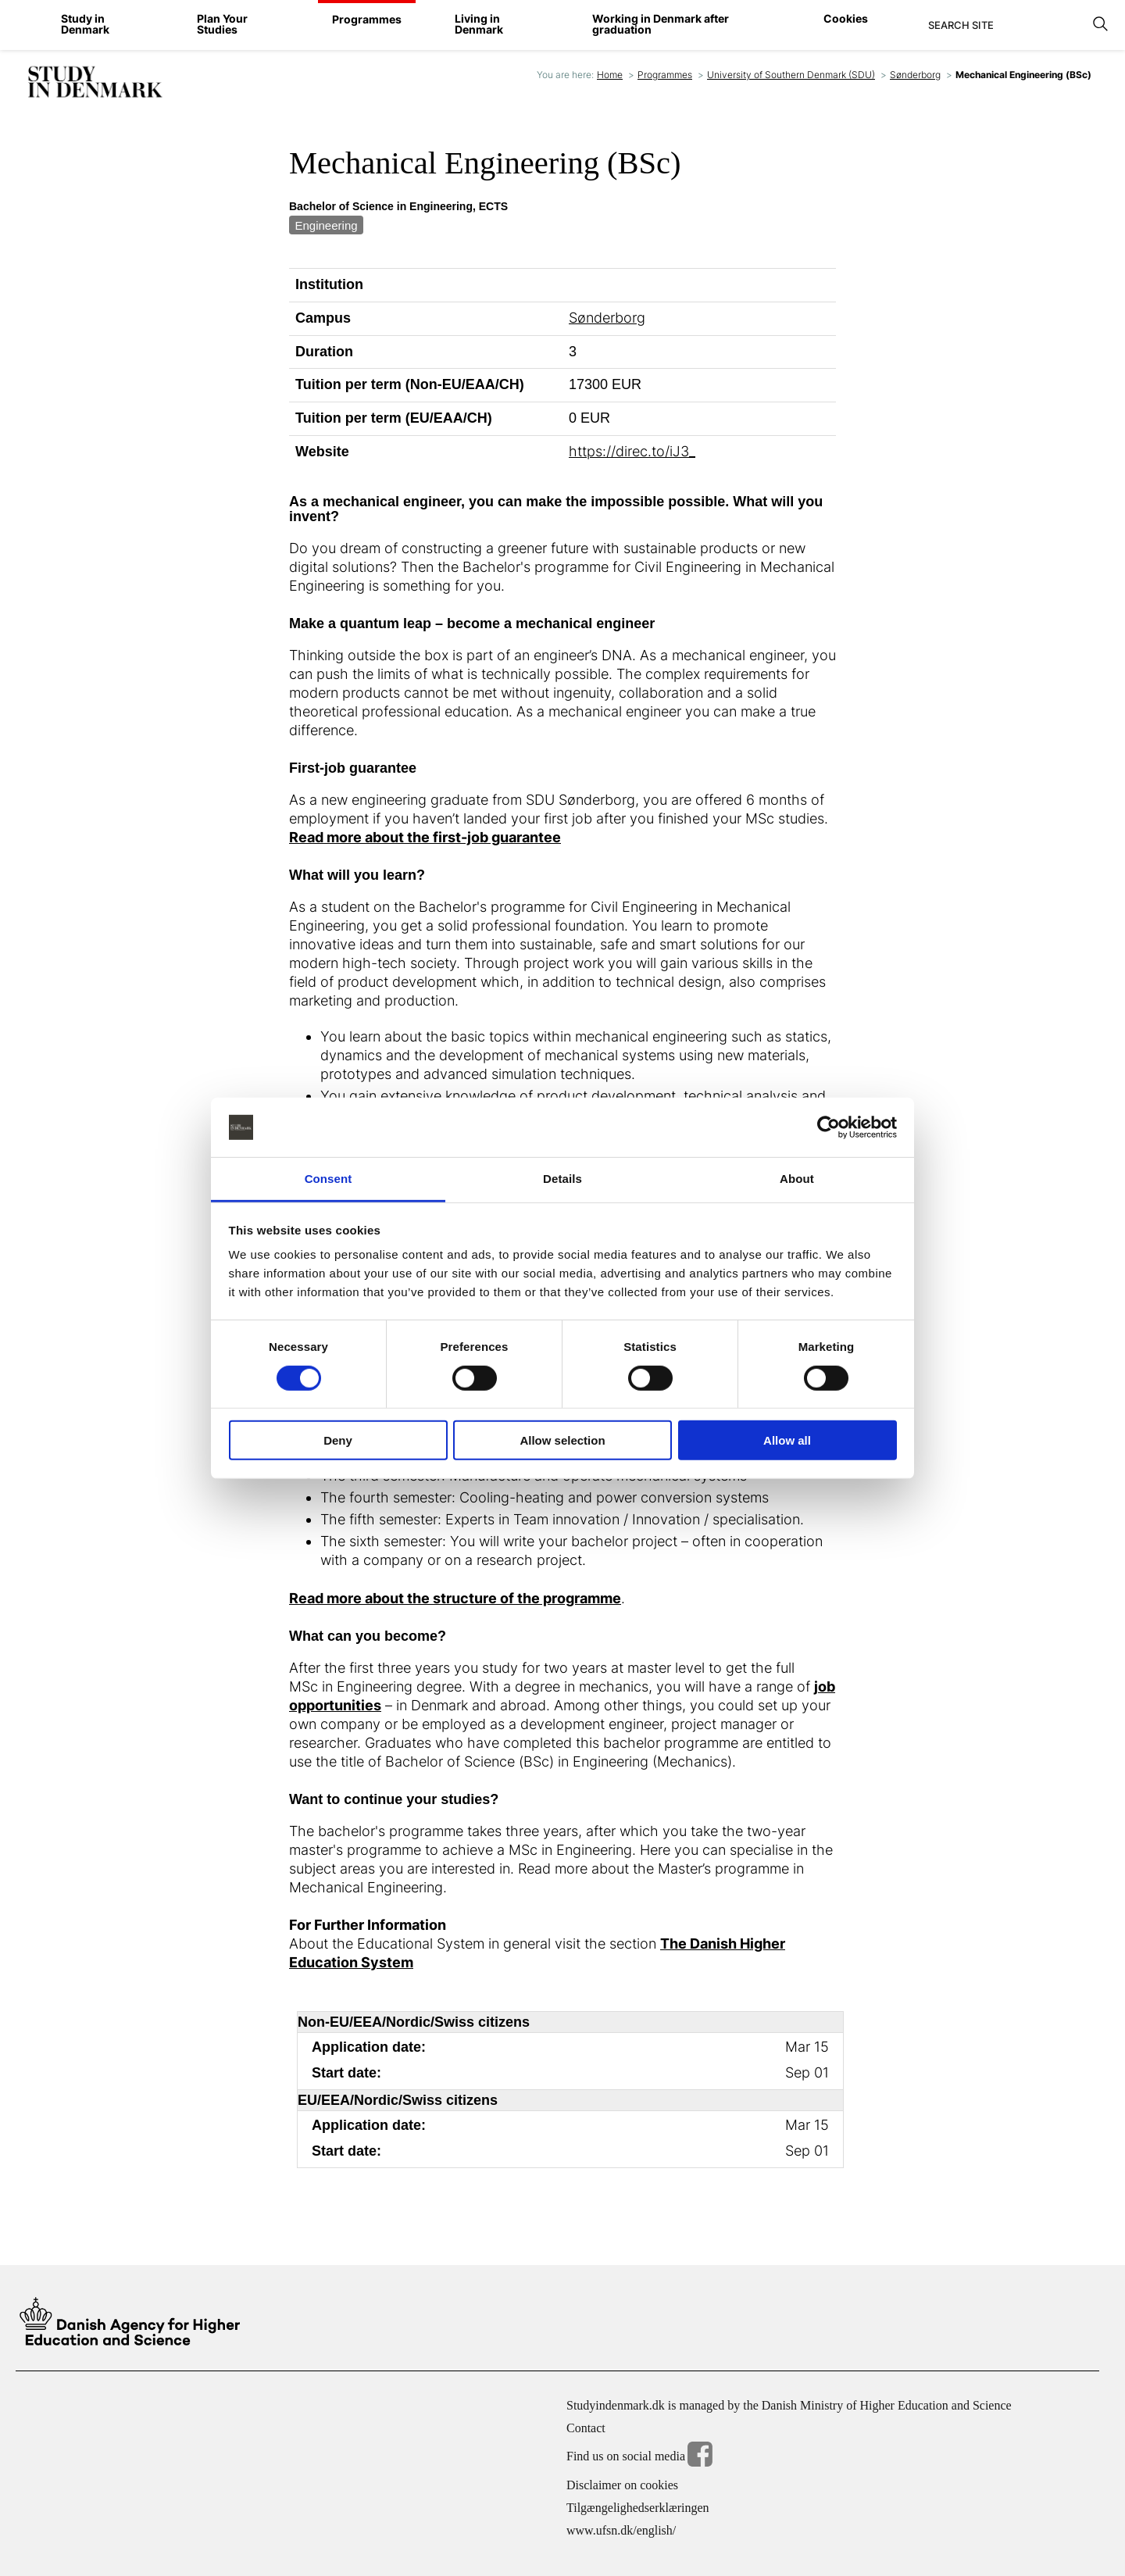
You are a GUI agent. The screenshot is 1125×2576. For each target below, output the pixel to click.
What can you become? (367, 1636)
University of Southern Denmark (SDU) (791, 74)
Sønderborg (915, 74)
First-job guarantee (352, 768)
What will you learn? (357, 875)
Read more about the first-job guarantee (425, 837)
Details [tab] (562, 1178)
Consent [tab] (328, 1178)
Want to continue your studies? (393, 1799)
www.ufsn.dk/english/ (621, 2530)
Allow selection (562, 1440)
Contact (585, 2428)
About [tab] (797, 1178)
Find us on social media (639, 2457)
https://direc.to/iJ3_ (632, 451)
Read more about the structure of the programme (455, 1598)
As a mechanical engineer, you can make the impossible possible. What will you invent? (556, 510)
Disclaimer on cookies (622, 2485)
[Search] (1006, 25)
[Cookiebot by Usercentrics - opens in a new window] (828, 1127)
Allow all (787, 1440)
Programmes (665, 74)
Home (610, 74)
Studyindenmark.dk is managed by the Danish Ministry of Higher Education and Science (789, 2405)
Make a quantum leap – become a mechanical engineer (472, 623)
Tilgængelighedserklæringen (637, 2507)
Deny (337, 1440)
